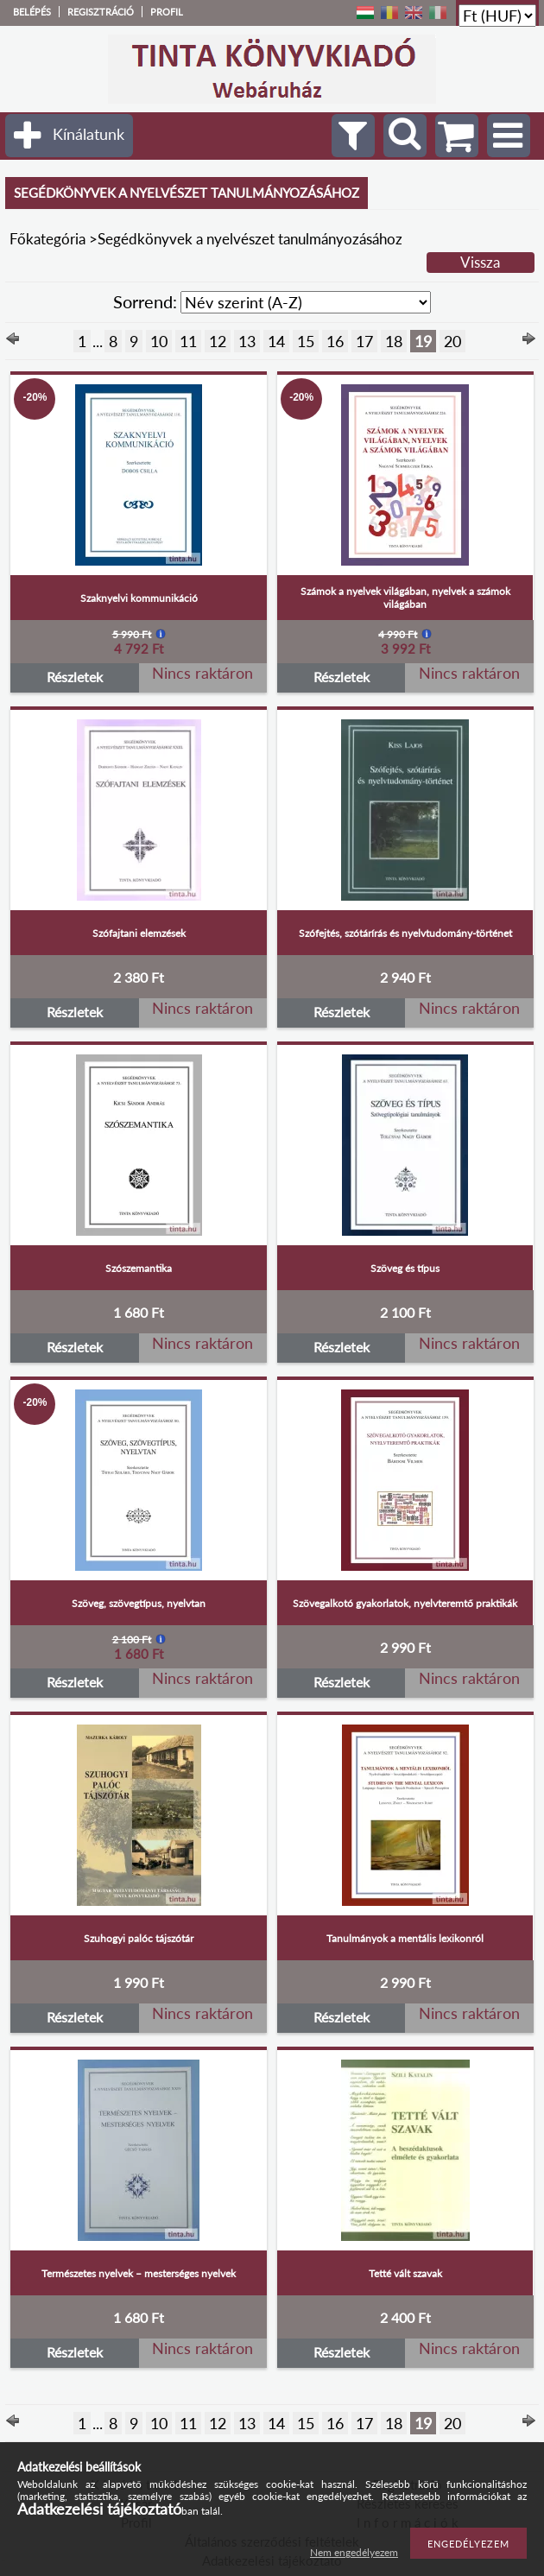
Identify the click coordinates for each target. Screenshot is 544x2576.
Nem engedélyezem (354, 2552)
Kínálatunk (88, 133)
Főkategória (47, 239)
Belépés (32, 11)
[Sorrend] (305, 302)
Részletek (75, 676)
